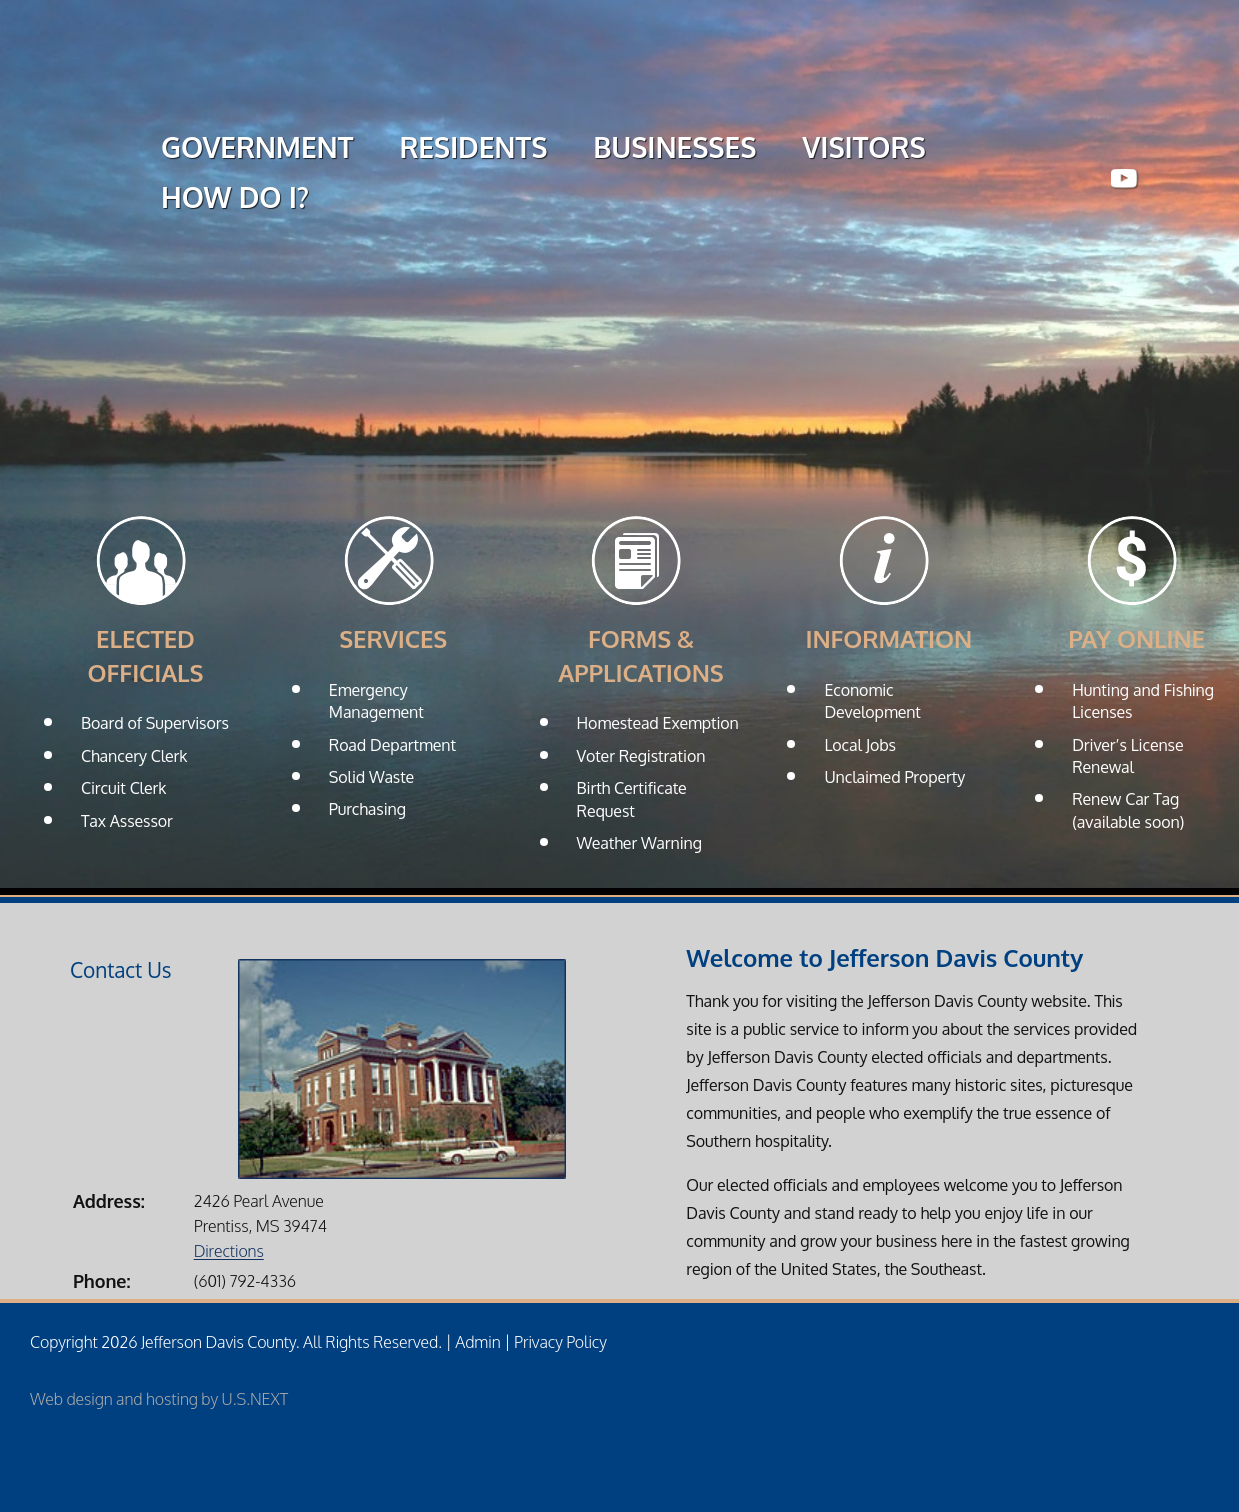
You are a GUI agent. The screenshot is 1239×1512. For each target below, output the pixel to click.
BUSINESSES (674, 150)
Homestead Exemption (658, 723)
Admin (477, 1342)
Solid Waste (371, 777)
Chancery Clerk (134, 756)
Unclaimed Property (894, 777)
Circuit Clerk (123, 788)
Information (888, 638)
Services (393, 638)
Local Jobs (860, 745)
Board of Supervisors (155, 723)
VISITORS (863, 150)
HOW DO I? (235, 200)
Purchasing (367, 809)
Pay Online (1136, 638)
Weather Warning (639, 843)
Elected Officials (146, 655)
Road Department (392, 745)
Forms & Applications (640, 655)
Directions (229, 1251)
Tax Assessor (127, 821)
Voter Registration (641, 756)
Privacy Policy (560, 1342)
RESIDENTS (473, 150)
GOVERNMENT (257, 150)
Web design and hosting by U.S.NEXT (159, 1399)
